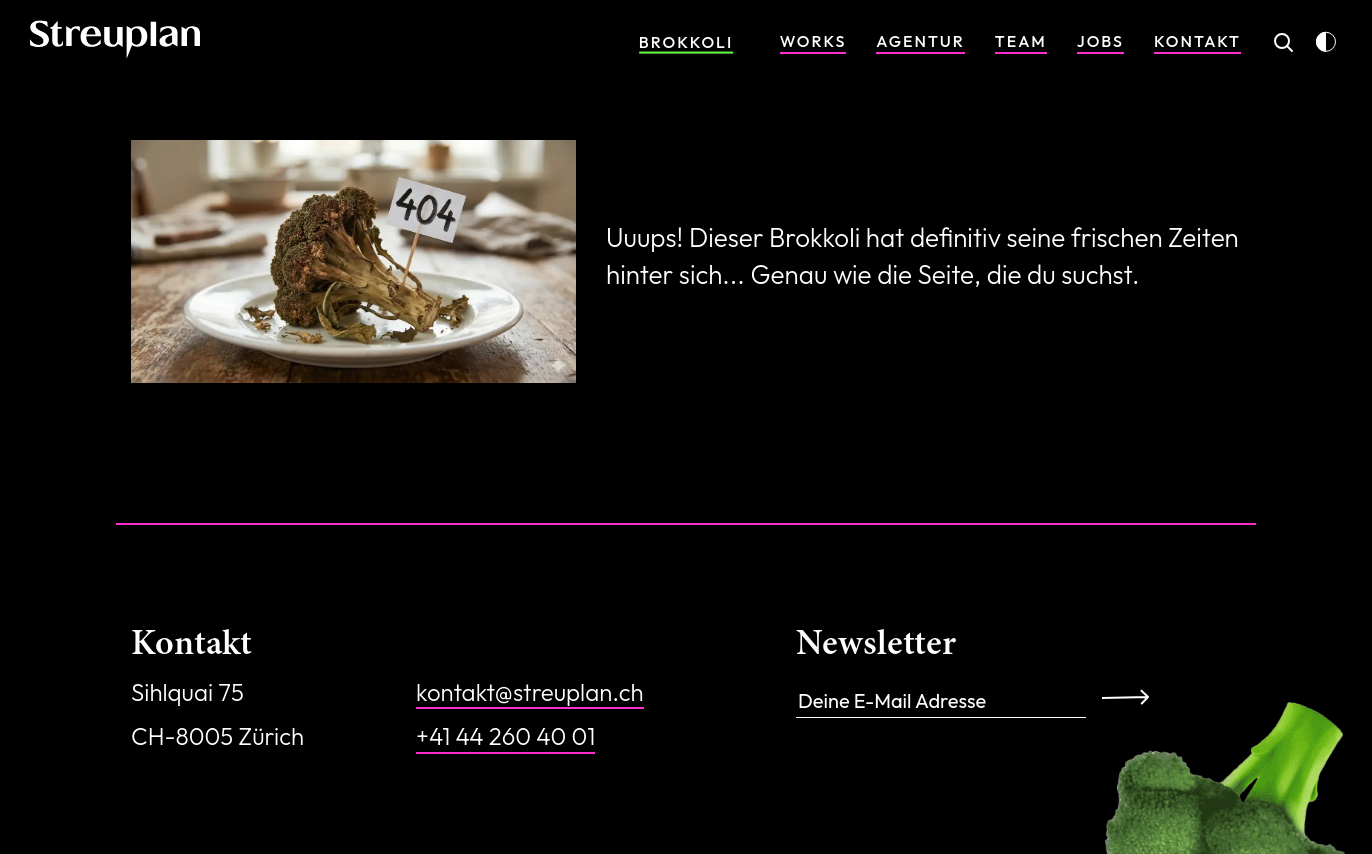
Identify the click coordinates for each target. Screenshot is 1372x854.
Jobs (1100, 41)
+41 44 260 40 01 (505, 736)
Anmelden (1132, 696)
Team (1021, 41)
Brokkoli (686, 42)
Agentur (920, 41)
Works (813, 41)
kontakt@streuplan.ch (530, 692)
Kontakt (1197, 41)
